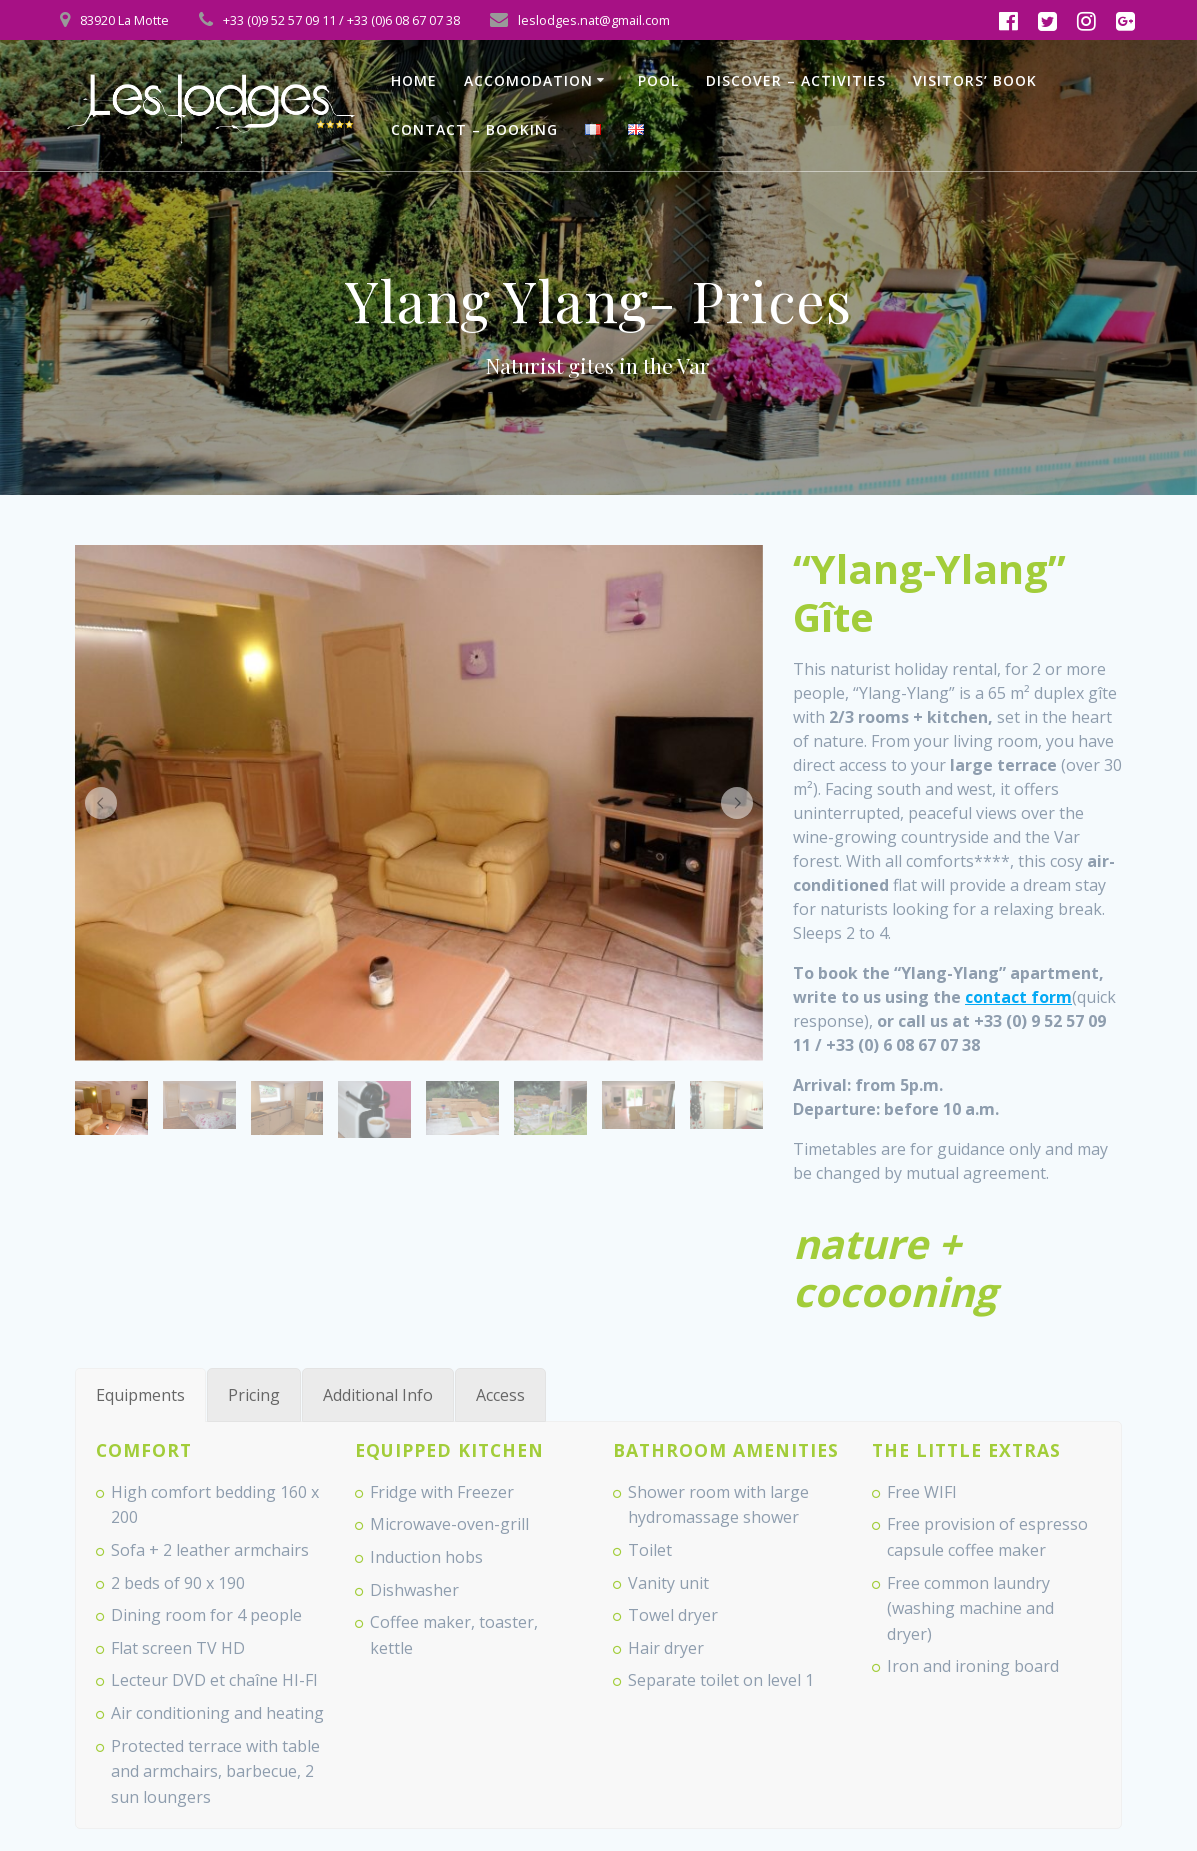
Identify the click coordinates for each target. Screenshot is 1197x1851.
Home (414, 80)
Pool (658, 80)
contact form (1018, 997)
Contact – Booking (474, 129)
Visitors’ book (975, 80)
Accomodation (528, 80)
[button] (101, 803)
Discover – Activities (796, 80)
